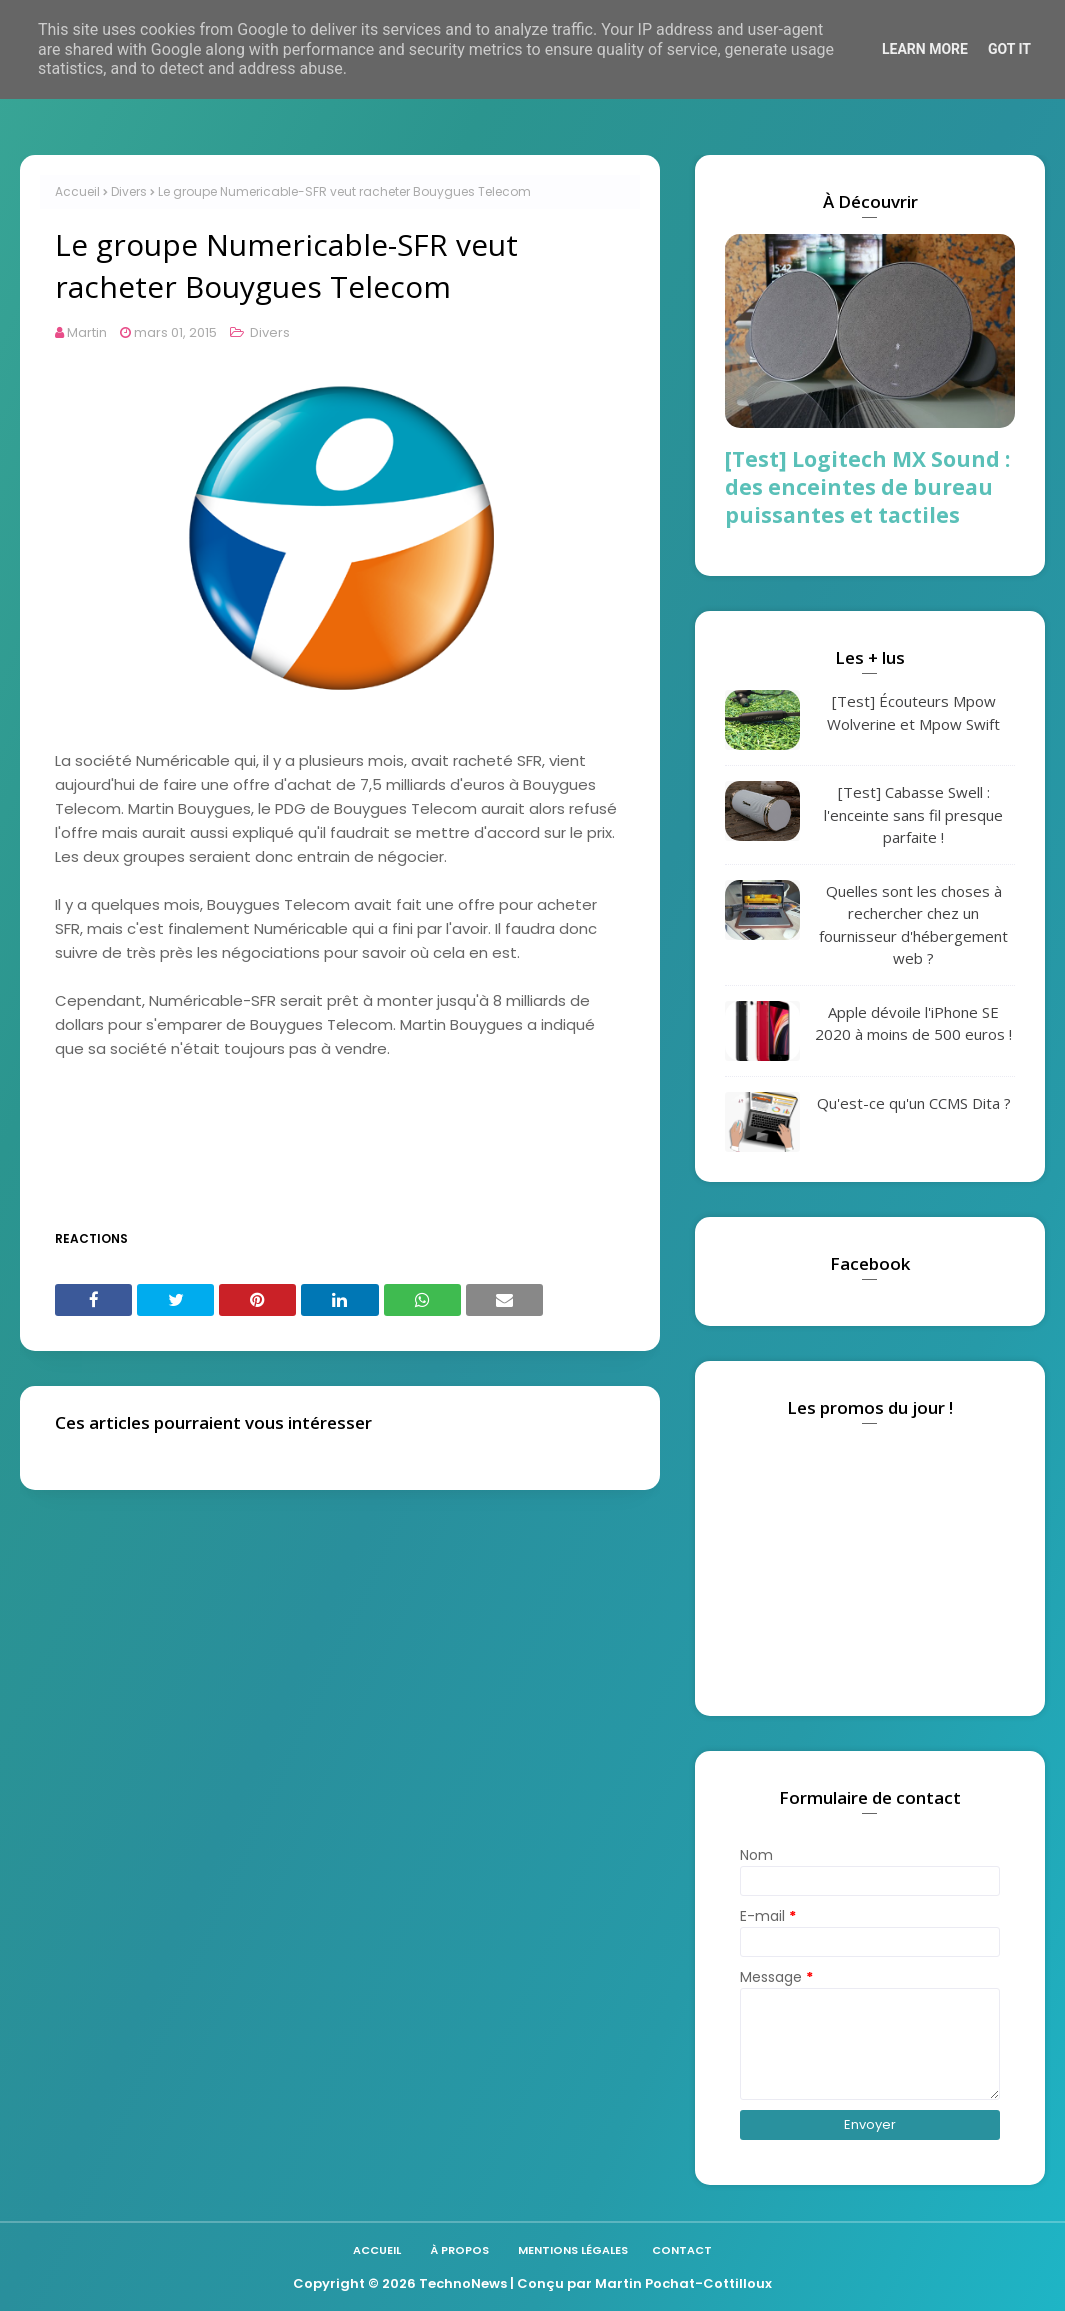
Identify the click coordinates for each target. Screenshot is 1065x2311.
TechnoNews (463, 2283)
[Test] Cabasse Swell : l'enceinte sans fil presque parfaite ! (913, 814)
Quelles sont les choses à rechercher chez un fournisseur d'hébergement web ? (913, 925)
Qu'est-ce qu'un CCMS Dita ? (914, 1103)
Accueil (77, 191)
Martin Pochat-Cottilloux (683, 2283)
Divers (129, 191)
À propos (459, 2250)
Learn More (925, 49)
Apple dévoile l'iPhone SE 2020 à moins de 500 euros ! (913, 1023)
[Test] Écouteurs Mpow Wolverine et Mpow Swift (913, 712)
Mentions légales (573, 2250)
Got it (1009, 49)
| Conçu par (551, 2283)
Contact (682, 2250)
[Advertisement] (419, 1154)
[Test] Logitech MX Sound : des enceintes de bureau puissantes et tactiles (867, 487)
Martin (87, 332)
